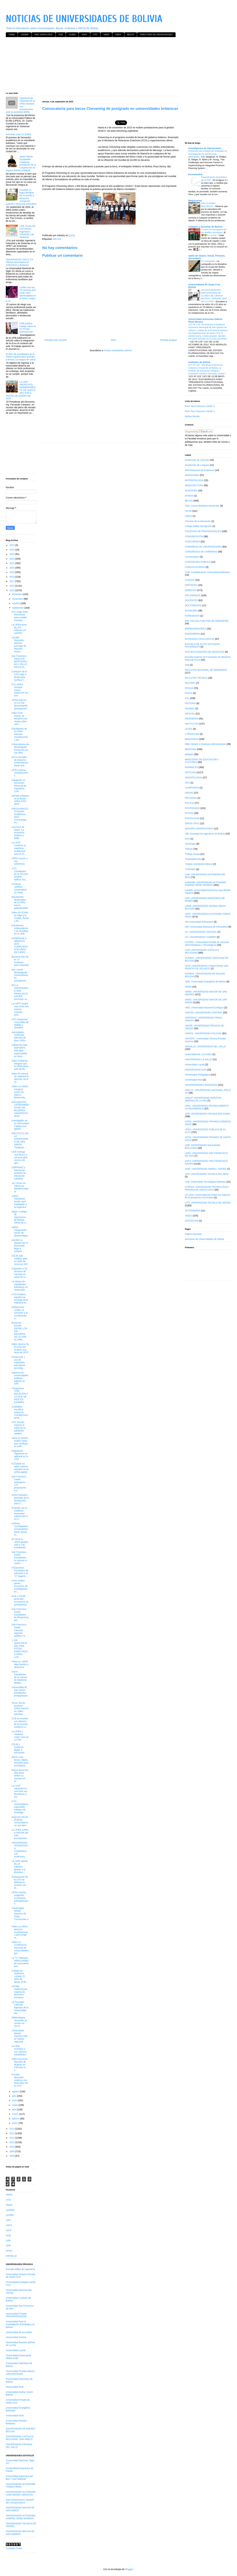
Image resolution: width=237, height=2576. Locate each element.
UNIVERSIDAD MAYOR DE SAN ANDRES (20, 2532)
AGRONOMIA (192, 475)
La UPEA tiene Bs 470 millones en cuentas (19, 628)
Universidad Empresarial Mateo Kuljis (18, 2357)
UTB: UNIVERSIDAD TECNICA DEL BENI (206, 1174)
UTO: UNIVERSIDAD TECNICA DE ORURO (208, 1202)
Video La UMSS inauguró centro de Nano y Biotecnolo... (20, 1092)
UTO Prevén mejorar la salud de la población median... (18, 1428)
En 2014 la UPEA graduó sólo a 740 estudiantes (20, 1543)
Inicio (113, 340)
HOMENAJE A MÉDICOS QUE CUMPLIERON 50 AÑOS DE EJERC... (20, 945)
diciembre (17, 594)
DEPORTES (191, 585)
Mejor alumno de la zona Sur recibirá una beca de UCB (20, 1348)
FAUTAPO (190, 683)
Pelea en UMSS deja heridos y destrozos (20, 1664)
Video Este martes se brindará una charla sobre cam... (19, 718)
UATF (9, 2230)
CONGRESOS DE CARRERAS (201, 551)
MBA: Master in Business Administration (205, 744)
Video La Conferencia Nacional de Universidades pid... (20, 1947)
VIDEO (188, 1215)
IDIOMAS (190, 708)
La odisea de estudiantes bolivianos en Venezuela (20, 1285)
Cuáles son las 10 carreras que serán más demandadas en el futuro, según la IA (21, 294)
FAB (187, 665)
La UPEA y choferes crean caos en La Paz (20, 1735)
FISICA (188, 693)
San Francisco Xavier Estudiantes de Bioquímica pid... (20, 1614)
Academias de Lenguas (197, 465)
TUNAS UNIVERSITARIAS (199, 864)
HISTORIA (190, 703)
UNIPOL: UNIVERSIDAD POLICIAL (203, 1033)
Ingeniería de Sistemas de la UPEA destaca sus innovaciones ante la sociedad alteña (20, 105)
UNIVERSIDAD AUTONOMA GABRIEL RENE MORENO (20, 2517)
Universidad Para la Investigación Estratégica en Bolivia (20, 2324)
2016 (12, 585)
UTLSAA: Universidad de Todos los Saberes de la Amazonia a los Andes (207, 1196)
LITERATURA (192, 734)
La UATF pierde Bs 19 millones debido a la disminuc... (20, 1866)
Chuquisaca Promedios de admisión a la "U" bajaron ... (20, 1571)
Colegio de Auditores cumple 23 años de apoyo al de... (20, 1976)
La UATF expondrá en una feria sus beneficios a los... (19, 1791)
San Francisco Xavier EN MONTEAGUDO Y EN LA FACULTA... (19, 661)
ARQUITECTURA (194, 485)
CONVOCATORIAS (195, 567)
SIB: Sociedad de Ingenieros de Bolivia (205, 833)
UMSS (106, 34)
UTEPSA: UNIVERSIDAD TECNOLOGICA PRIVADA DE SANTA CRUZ (207, 1188)
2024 (12, 549)
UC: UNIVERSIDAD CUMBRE (200, 937)
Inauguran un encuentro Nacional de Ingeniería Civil (19, 785)
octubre (16, 603)
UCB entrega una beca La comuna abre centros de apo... (20, 1157)
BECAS (130, 34)
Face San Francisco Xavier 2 (200, 406)
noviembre (18, 599)
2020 (12, 567)
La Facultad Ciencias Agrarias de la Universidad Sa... (20, 2007)
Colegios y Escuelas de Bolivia (205, 226)
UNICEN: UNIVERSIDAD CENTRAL (203, 1012)
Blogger (129, 2569)
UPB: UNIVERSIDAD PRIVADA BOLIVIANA (207, 1113)
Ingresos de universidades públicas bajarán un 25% (20, 1378)
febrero (16, 2118)
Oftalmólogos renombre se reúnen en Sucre (19, 2021)
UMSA (118, 34)
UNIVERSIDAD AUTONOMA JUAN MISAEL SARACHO (20, 2493)
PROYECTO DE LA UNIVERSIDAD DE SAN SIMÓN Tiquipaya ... (20, 1140)
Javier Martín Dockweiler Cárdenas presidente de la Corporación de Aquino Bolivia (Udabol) (21, 163)
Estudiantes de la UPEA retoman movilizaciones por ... (20, 734)
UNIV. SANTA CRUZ (43, 34)
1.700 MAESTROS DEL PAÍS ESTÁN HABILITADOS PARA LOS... (20, 1648)
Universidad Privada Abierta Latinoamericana (20, 2372)
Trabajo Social (192, 854)
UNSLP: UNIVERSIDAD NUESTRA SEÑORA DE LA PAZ (203, 1099)
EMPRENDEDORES (195, 628)
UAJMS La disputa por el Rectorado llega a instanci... (20, 1245)
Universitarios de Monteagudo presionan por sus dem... (20, 748)
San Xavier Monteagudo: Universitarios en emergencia (20, 975)
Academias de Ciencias (197, 460)
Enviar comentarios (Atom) (118, 350)
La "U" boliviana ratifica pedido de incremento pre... (20, 1961)
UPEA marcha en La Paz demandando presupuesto (20, 704)
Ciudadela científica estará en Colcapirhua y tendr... (20, 1412)
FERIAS (189, 688)
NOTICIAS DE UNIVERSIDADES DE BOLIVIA (84, 19)
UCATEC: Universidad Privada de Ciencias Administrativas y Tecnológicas (207, 943)
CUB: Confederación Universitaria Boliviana (207, 572)
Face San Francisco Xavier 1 (200, 411)
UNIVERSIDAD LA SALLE (198, 1059)
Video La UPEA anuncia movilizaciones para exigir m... (20, 1932)
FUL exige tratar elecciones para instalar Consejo (20, 615)
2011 (12, 2142)
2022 (12, 558)
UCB (61, 34)
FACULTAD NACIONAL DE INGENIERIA (206, 670)
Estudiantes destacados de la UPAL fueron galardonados (20, 902)
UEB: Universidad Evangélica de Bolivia (205, 981)
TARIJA (189, 849)
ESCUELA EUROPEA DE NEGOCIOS (204, 652)
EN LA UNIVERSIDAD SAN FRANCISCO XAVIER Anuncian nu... (20, 992)
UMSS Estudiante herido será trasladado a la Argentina (19, 1201)
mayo (15, 2105)
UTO (95, 34)
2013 (12, 2133)
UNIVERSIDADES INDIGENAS (201, 1085)
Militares (189, 754)
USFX (84, 34)
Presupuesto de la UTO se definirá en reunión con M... (20, 1882)
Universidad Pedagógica (197, 1074)
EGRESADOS (192, 615)
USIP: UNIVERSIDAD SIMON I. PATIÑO (206, 1169)
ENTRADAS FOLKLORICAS (199, 639)
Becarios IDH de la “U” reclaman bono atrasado (20, 960)
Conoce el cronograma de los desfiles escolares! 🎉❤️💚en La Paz (213, 232)
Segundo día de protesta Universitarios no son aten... (20, 1821)
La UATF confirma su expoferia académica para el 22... (19, 848)
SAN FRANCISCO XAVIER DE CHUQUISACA (20, 2501)
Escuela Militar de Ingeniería (20, 2269)
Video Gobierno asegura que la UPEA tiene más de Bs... (20, 1064)
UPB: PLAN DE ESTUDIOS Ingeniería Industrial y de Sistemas (27, 231)
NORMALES (191, 767)
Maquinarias (195, 200)
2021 (12, 563)
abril (14, 2109)
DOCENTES (191, 600)
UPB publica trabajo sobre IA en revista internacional (28, 327)
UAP (8, 2220)
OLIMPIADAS (192, 787)
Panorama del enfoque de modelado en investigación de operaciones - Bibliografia (207, 154)
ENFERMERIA (192, 633)
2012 (12, 2137)
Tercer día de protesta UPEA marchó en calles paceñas (20, 1708)
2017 (12, 581)
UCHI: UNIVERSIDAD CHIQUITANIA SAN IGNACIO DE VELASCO (206, 967)
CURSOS (190, 580)
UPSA (9, 2250)
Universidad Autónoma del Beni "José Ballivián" (19, 2477)
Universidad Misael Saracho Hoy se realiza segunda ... (19, 2036)
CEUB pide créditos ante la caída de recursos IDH (20, 1259)
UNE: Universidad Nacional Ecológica (204, 1007)
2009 (12, 2151)
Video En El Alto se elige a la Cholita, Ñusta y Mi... (20, 916)
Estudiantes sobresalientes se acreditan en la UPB (20, 929)
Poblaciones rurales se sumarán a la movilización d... (19, 1313)
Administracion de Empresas (199, 470)
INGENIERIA (191, 718)
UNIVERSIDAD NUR (195, 1069)
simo (187, 838)
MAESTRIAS (191, 739)
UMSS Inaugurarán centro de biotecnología (20, 1231)
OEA (187, 782)
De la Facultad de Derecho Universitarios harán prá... (20, 761)
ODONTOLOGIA (193, 777)
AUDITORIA (191, 490)
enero (15, 2123)
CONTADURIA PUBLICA (198, 562)
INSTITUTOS (192, 723)
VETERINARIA (192, 1210)
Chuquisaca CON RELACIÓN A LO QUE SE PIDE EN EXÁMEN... (20, 1395)
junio (15, 2100)
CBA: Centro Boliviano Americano (202, 505)
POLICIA (189, 803)
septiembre (18, 607)
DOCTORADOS (193, 605)
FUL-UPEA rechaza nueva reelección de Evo (20, 690)
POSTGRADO (192, 808)
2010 (12, 2146)
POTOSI (189, 813)
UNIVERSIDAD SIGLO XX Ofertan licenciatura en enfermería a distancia (19, 262)
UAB (8, 2240)
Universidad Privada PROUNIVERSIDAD (16, 2315)
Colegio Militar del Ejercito (198, 526)
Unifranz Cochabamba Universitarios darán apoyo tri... (20, 1529)
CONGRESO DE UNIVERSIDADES (203, 546)
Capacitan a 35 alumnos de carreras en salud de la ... (20, 1272)
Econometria (195, 174)
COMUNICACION (194, 536)
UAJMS (72, 34)
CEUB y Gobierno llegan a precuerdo (18, 1748)
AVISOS (189, 495)
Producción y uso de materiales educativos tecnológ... (18, 1362)
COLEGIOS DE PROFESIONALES (203, 531)
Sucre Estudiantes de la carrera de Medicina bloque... (19, 1677)
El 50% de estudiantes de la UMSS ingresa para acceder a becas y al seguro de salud (20, 357)
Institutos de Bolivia (199, 362)
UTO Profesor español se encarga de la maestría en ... (20, 1298)
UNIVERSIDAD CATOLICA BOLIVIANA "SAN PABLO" (20, 2438)
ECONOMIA (191, 610)
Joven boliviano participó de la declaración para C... (20, 1499)
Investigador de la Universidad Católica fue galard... (20, 1124)
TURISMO (190, 869)
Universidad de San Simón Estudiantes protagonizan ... (19, 1693)
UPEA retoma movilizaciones (20, 773)
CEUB (188, 511)
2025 (12, 545)
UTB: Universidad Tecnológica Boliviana (205, 1181)
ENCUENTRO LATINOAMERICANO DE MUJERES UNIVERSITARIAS (20, 1109)
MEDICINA (190, 749)
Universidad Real (15, 2387)
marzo (15, 2114)
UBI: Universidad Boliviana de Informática (206, 926)
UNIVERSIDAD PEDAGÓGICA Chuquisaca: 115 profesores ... (20, 1849)
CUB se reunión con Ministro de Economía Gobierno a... (20, 1722)
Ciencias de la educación (198, 521)
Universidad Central (16, 2337)
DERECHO (190, 590)
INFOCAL (190, 713)
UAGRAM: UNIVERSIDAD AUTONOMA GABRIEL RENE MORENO (205, 883)
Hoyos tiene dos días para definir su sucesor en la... (20, 1775)
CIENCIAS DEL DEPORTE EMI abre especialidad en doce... (20, 1050)
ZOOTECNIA (191, 1220)
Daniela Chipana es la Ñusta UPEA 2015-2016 (20, 799)
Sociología (190, 843)
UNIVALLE (11, 2256)
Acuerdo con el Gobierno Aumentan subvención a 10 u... (20, 1513)
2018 (12, 576)
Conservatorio (192, 556)
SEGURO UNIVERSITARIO (199, 828)
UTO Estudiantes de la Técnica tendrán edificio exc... (20, 874)
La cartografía (208, 261)
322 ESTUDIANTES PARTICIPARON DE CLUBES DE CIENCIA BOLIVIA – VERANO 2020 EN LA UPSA (214, 296)
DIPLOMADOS (192, 595)
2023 (12, 554)
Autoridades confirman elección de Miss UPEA (19, 1036)
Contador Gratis (14, 2548)
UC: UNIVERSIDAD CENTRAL (201, 932)
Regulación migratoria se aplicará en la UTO (20, 1455)
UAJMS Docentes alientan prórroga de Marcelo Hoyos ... (19, 644)
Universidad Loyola (15, 2350)
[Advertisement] (105, 65)
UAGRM (24, 34)
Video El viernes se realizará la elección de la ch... (20, 1077)
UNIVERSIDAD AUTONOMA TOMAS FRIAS (20, 2485)
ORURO (189, 792)
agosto (16, 2091)
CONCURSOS (192, 541)
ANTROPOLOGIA (194, 480)
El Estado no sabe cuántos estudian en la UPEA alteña (20, 1467)
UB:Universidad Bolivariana (199, 921)
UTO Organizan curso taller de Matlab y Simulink (20, 1023)
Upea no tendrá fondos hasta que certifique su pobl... (20, 1442)
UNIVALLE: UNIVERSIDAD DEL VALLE (205, 1046)
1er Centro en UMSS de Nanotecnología (20, 1187)
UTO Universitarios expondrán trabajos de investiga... (20, 1807)
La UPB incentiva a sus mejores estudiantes (19, 2050)
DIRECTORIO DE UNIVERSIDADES (156, 34)
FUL (187, 698)
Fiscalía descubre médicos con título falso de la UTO (20, 2080)
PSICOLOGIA (192, 818)
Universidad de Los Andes (198, 1054)
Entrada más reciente (56, 340)
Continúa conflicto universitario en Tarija (19, 888)
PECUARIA (191, 798)
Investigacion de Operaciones (204, 148)
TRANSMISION (193, 859)
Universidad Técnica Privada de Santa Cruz (20, 2275)
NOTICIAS (190, 772)
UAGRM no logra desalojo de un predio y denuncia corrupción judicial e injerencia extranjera (21, 197)
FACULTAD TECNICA (196, 678)
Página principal (193, 1234)
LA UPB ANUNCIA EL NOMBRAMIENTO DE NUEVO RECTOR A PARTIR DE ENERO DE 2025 (20, 390)
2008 (12, 2156)
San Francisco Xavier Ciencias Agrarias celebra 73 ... (19, 1630)
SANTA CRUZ (192, 823)
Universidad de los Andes (19, 2332)
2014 (12, 2128)
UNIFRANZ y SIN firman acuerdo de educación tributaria (19, 1173)
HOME (12, 34)
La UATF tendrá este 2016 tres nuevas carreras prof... (20, 1009)
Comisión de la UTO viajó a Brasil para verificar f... (19, 675)
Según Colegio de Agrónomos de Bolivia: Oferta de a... (20, 1217)
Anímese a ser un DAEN (18, 134)
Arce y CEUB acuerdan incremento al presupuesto (20, 1600)
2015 (12, 590)
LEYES (188, 729)
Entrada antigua (168, 340)
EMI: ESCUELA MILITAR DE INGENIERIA (206, 621)
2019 (12, 572)
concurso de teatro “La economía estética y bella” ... (18, 832)
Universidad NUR (15, 2415)
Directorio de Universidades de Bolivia (204, 1239)
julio (14, 2096)
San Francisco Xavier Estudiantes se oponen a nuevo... (19, 1557)
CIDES (188, 516)
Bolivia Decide (192, 416)
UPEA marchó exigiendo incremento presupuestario (20, 1898)
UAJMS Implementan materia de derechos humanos (19, 1992)
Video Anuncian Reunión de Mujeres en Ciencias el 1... (20, 2064)
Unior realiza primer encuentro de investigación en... (20, 1586)
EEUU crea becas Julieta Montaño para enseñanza (20, 1761)
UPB (8, 2245)
